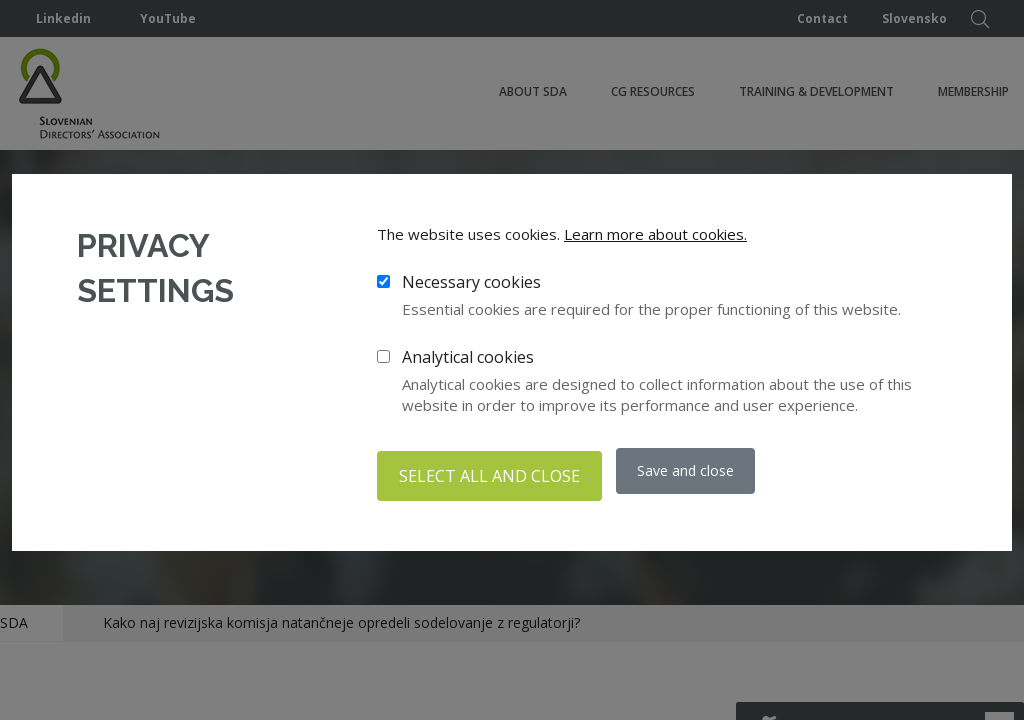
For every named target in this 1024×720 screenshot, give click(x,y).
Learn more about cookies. (655, 239)
